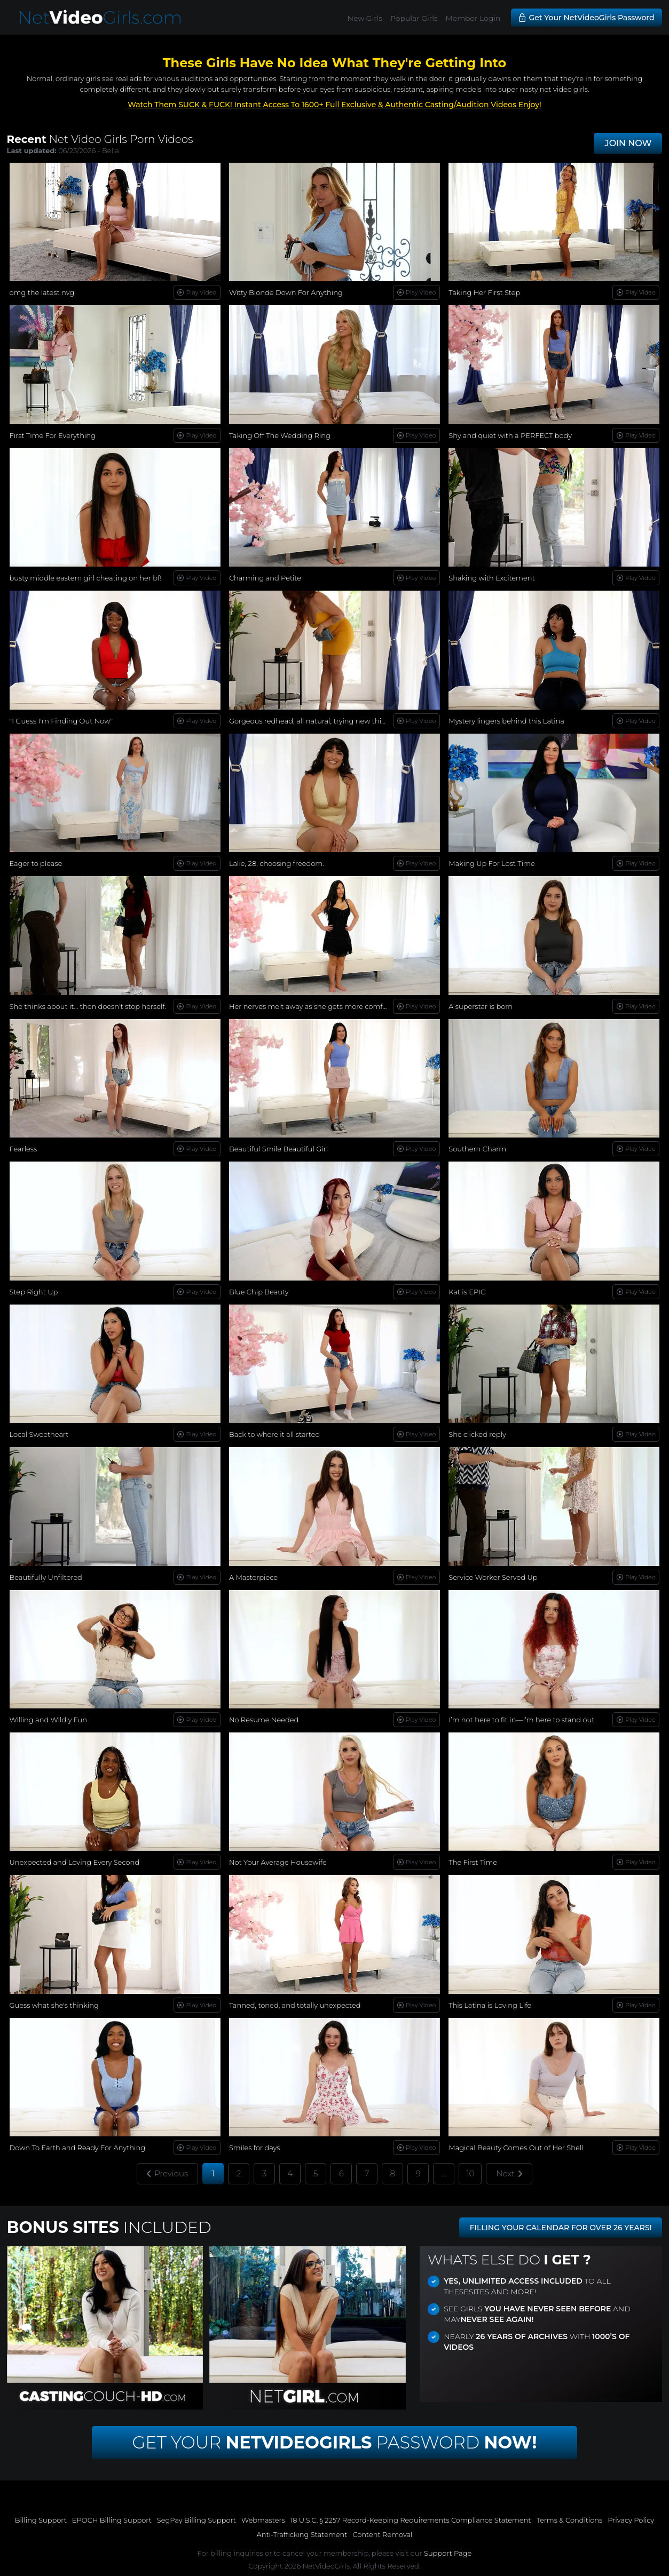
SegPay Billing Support (196, 2520)
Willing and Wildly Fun (48, 1719)
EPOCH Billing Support (112, 2520)
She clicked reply (477, 1434)
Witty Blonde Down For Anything (286, 292)
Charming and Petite (265, 578)
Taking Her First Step (484, 292)
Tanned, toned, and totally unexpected (295, 2005)
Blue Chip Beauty (259, 1291)
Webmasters (263, 2520)
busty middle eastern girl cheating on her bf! (86, 578)
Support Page (447, 2553)
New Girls (365, 18)
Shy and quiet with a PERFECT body (510, 435)
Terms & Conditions (569, 2520)
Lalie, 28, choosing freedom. (276, 863)
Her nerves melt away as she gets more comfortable (318, 1006)
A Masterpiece (253, 1577)
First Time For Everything (53, 435)
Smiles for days (254, 2147)
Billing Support (41, 2520)
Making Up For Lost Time (491, 863)
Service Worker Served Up (492, 1577)
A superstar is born (480, 1006)
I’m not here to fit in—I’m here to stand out (521, 1719)
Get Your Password (334, 2442)
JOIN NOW (627, 143)
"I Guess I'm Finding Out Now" (61, 721)
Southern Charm (477, 1148)
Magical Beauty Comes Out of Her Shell (515, 2147)
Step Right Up (34, 1291)
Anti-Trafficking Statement (302, 2534)
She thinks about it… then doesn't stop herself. (88, 1006)
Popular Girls (413, 18)
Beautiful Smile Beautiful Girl (278, 1148)
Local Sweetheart (39, 1434)
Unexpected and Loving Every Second (75, 1862)
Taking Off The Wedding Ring (279, 435)
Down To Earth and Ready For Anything (78, 2147)
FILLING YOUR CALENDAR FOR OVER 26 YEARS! (561, 2227)
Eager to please (36, 863)
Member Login (472, 18)
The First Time (472, 1862)
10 (470, 2173)
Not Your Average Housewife (278, 1862)
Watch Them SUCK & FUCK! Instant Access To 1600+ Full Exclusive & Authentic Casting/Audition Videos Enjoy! (334, 104)
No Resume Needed (263, 1719)
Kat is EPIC (466, 1291)
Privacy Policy (631, 2520)
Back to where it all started (274, 1434)
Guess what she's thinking (54, 2005)
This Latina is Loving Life (489, 2005)
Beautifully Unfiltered (46, 1577)
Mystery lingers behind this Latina (506, 721)
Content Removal (382, 2534)
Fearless (23, 1148)
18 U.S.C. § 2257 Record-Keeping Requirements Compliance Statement (410, 2520)
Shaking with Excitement (491, 578)
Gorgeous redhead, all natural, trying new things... (313, 721)
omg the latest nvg (42, 292)
